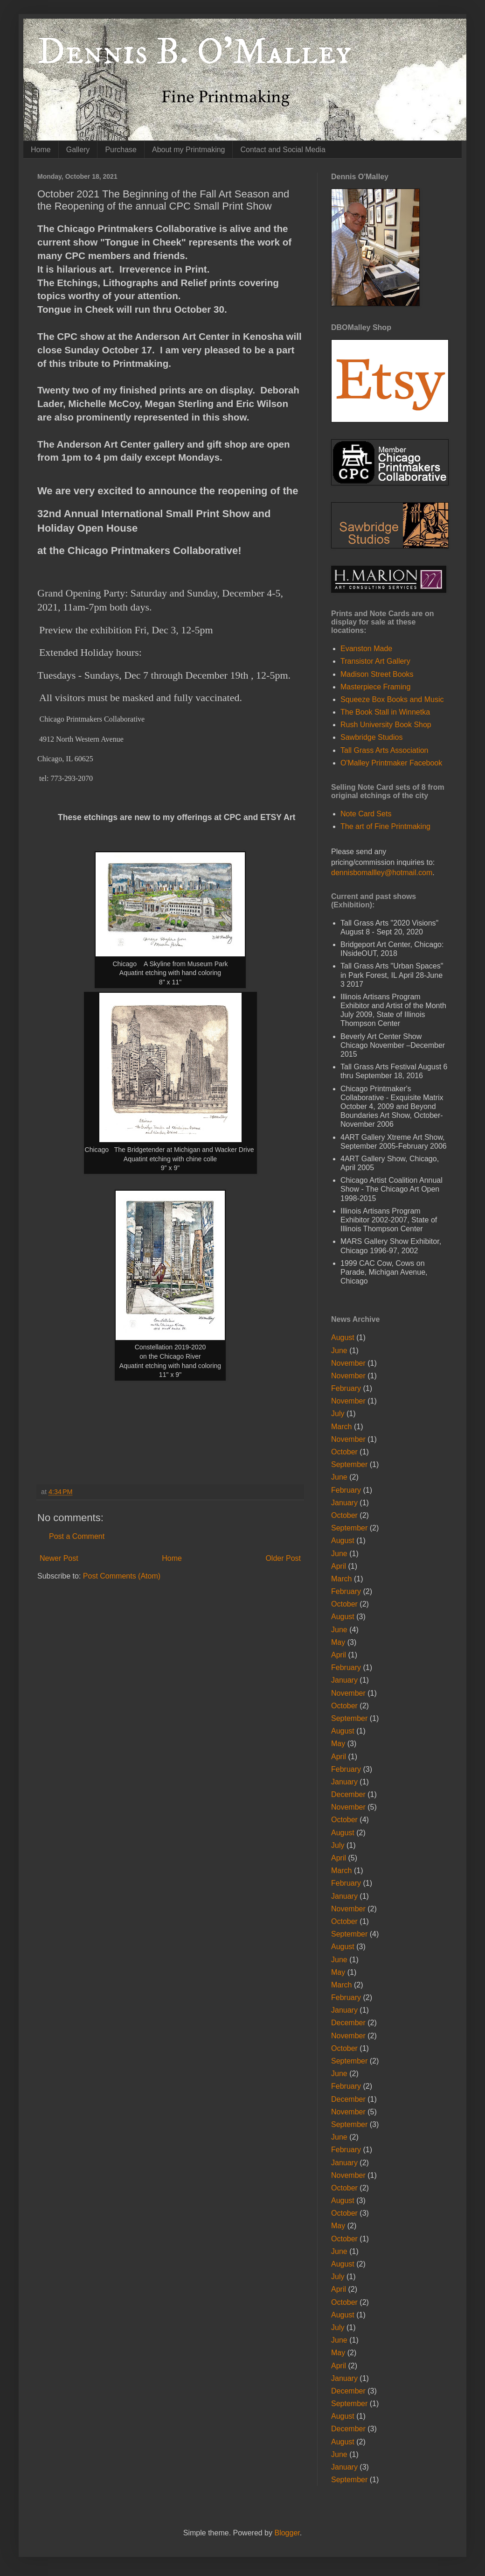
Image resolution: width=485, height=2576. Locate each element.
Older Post (283, 1558)
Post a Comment (76, 1536)
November (348, 1363)
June (339, 1351)
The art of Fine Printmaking (385, 826)
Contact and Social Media (282, 150)
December (348, 1794)
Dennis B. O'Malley (194, 52)
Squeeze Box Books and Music (391, 699)
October (344, 1452)
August (342, 1337)
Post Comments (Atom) (121, 1576)
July (337, 1414)
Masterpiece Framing (375, 687)
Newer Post (59, 1558)
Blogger (286, 2533)
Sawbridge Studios (371, 737)
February (346, 1388)
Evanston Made (366, 649)
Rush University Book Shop (385, 725)
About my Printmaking (188, 150)
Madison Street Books (377, 674)
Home (41, 150)
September (349, 1464)
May (338, 1642)
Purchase (121, 150)
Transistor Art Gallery (375, 661)
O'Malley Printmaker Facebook (391, 763)
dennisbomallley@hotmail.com (381, 873)
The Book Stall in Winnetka (385, 712)
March (341, 1427)
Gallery (78, 150)
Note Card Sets (365, 814)
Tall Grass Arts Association (384, 750)
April (338, 1566)
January (344, 1503)
